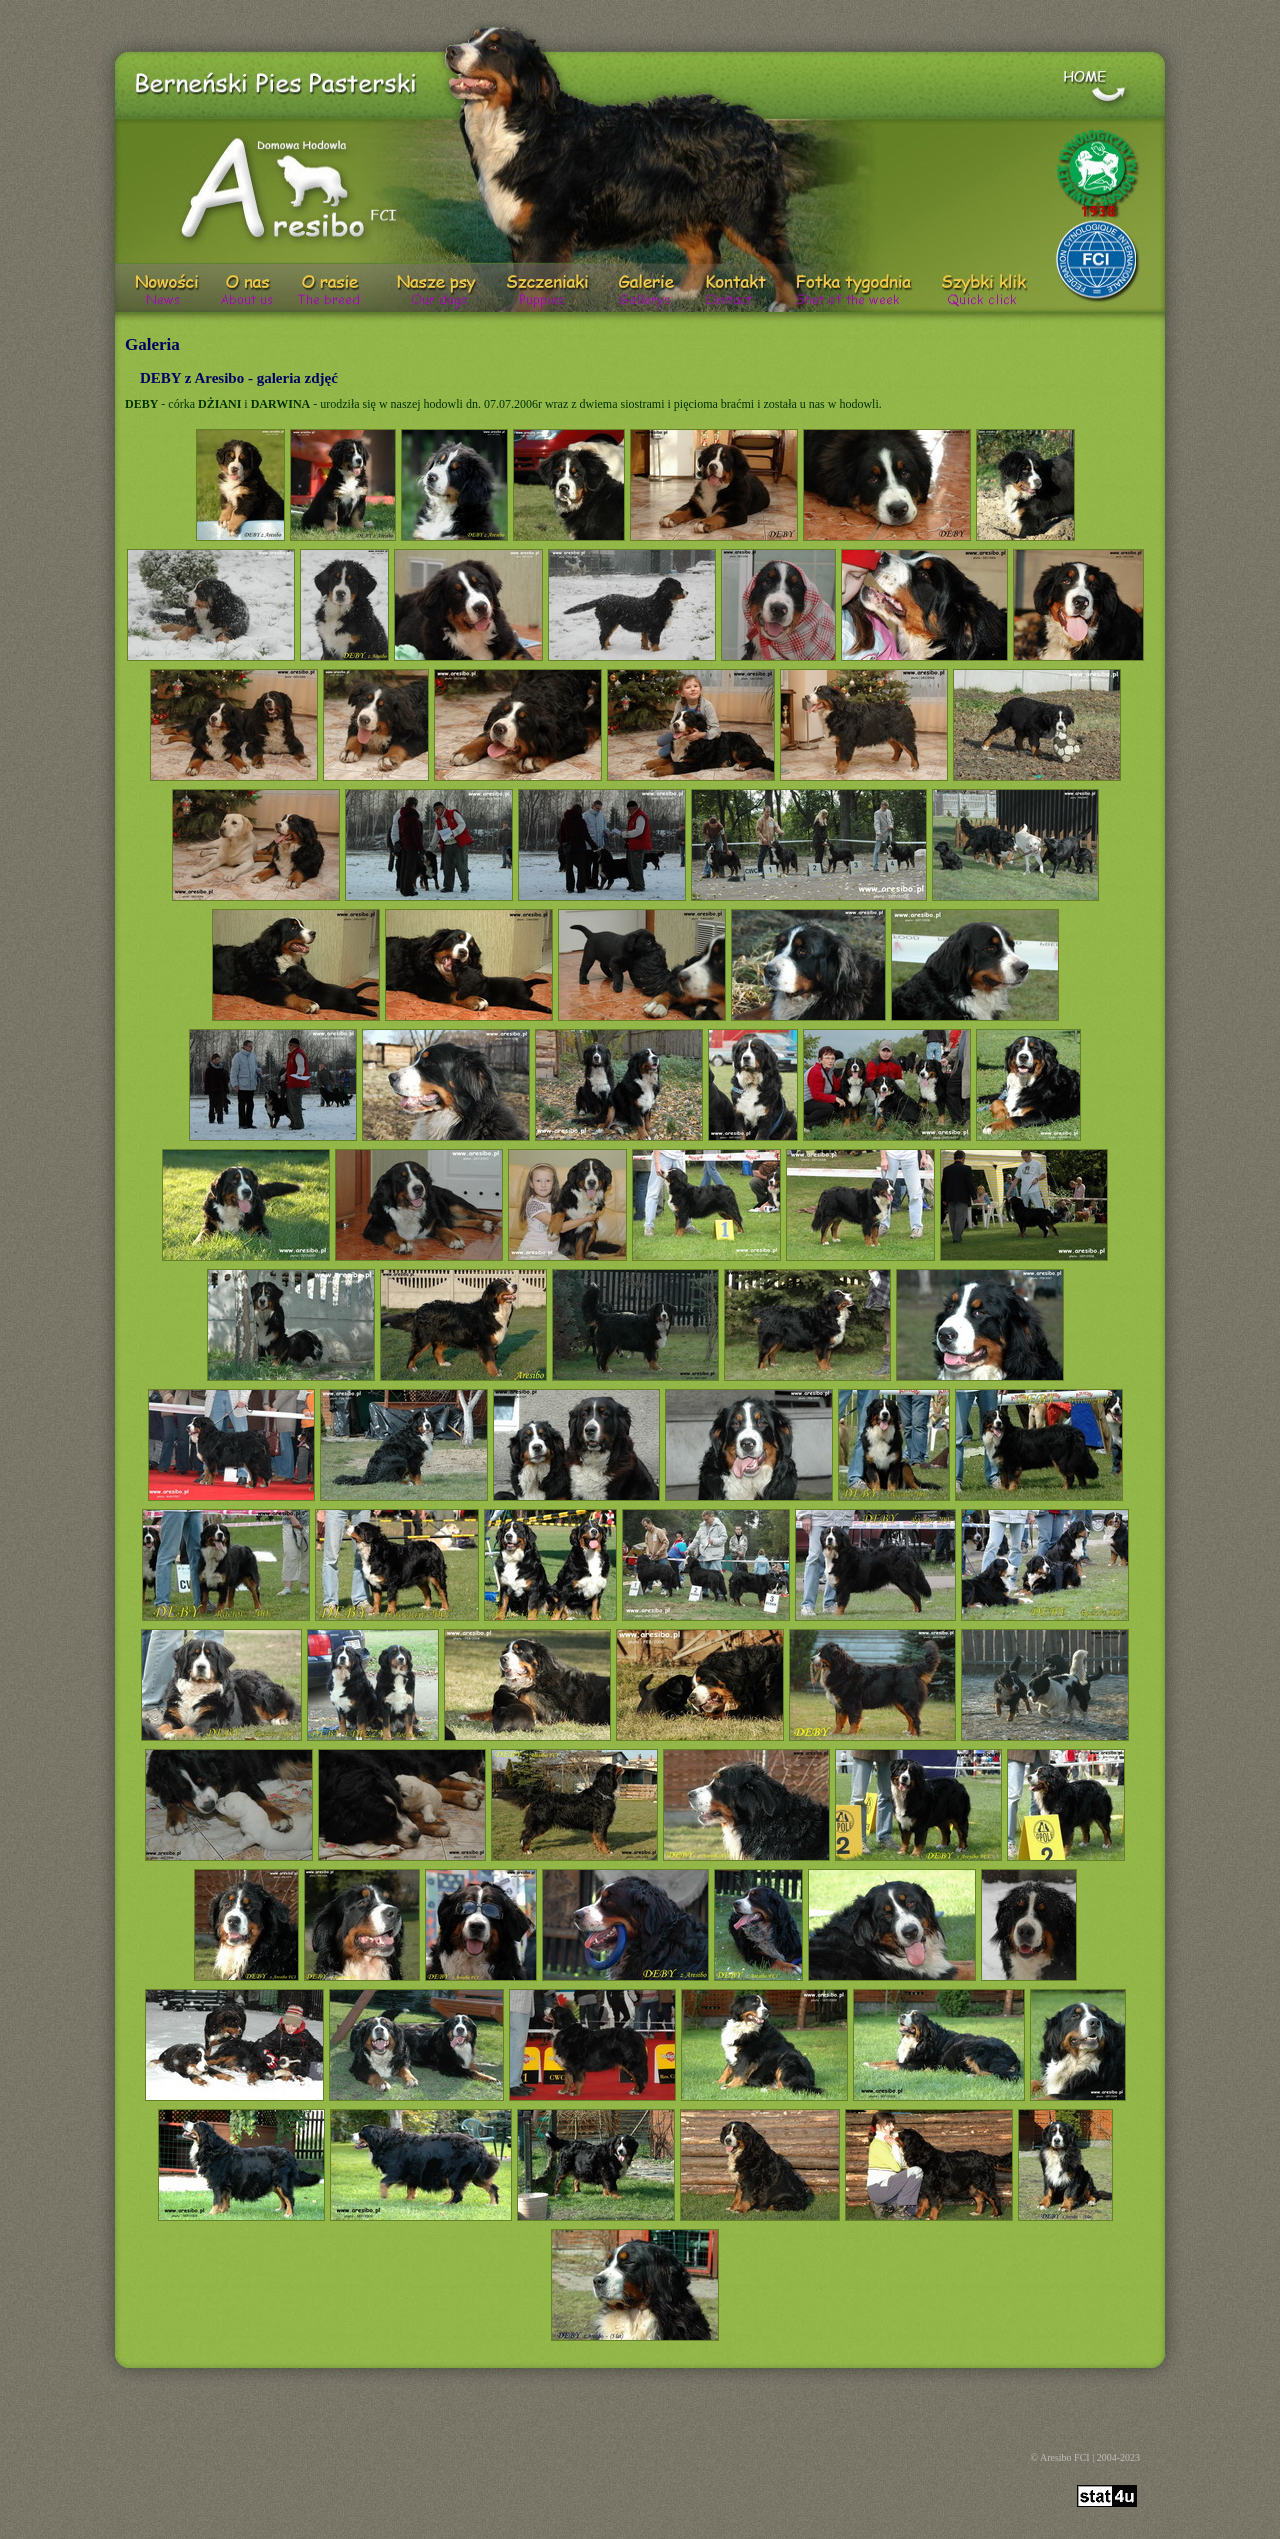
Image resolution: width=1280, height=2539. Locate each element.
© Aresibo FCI (1059, 2457)
